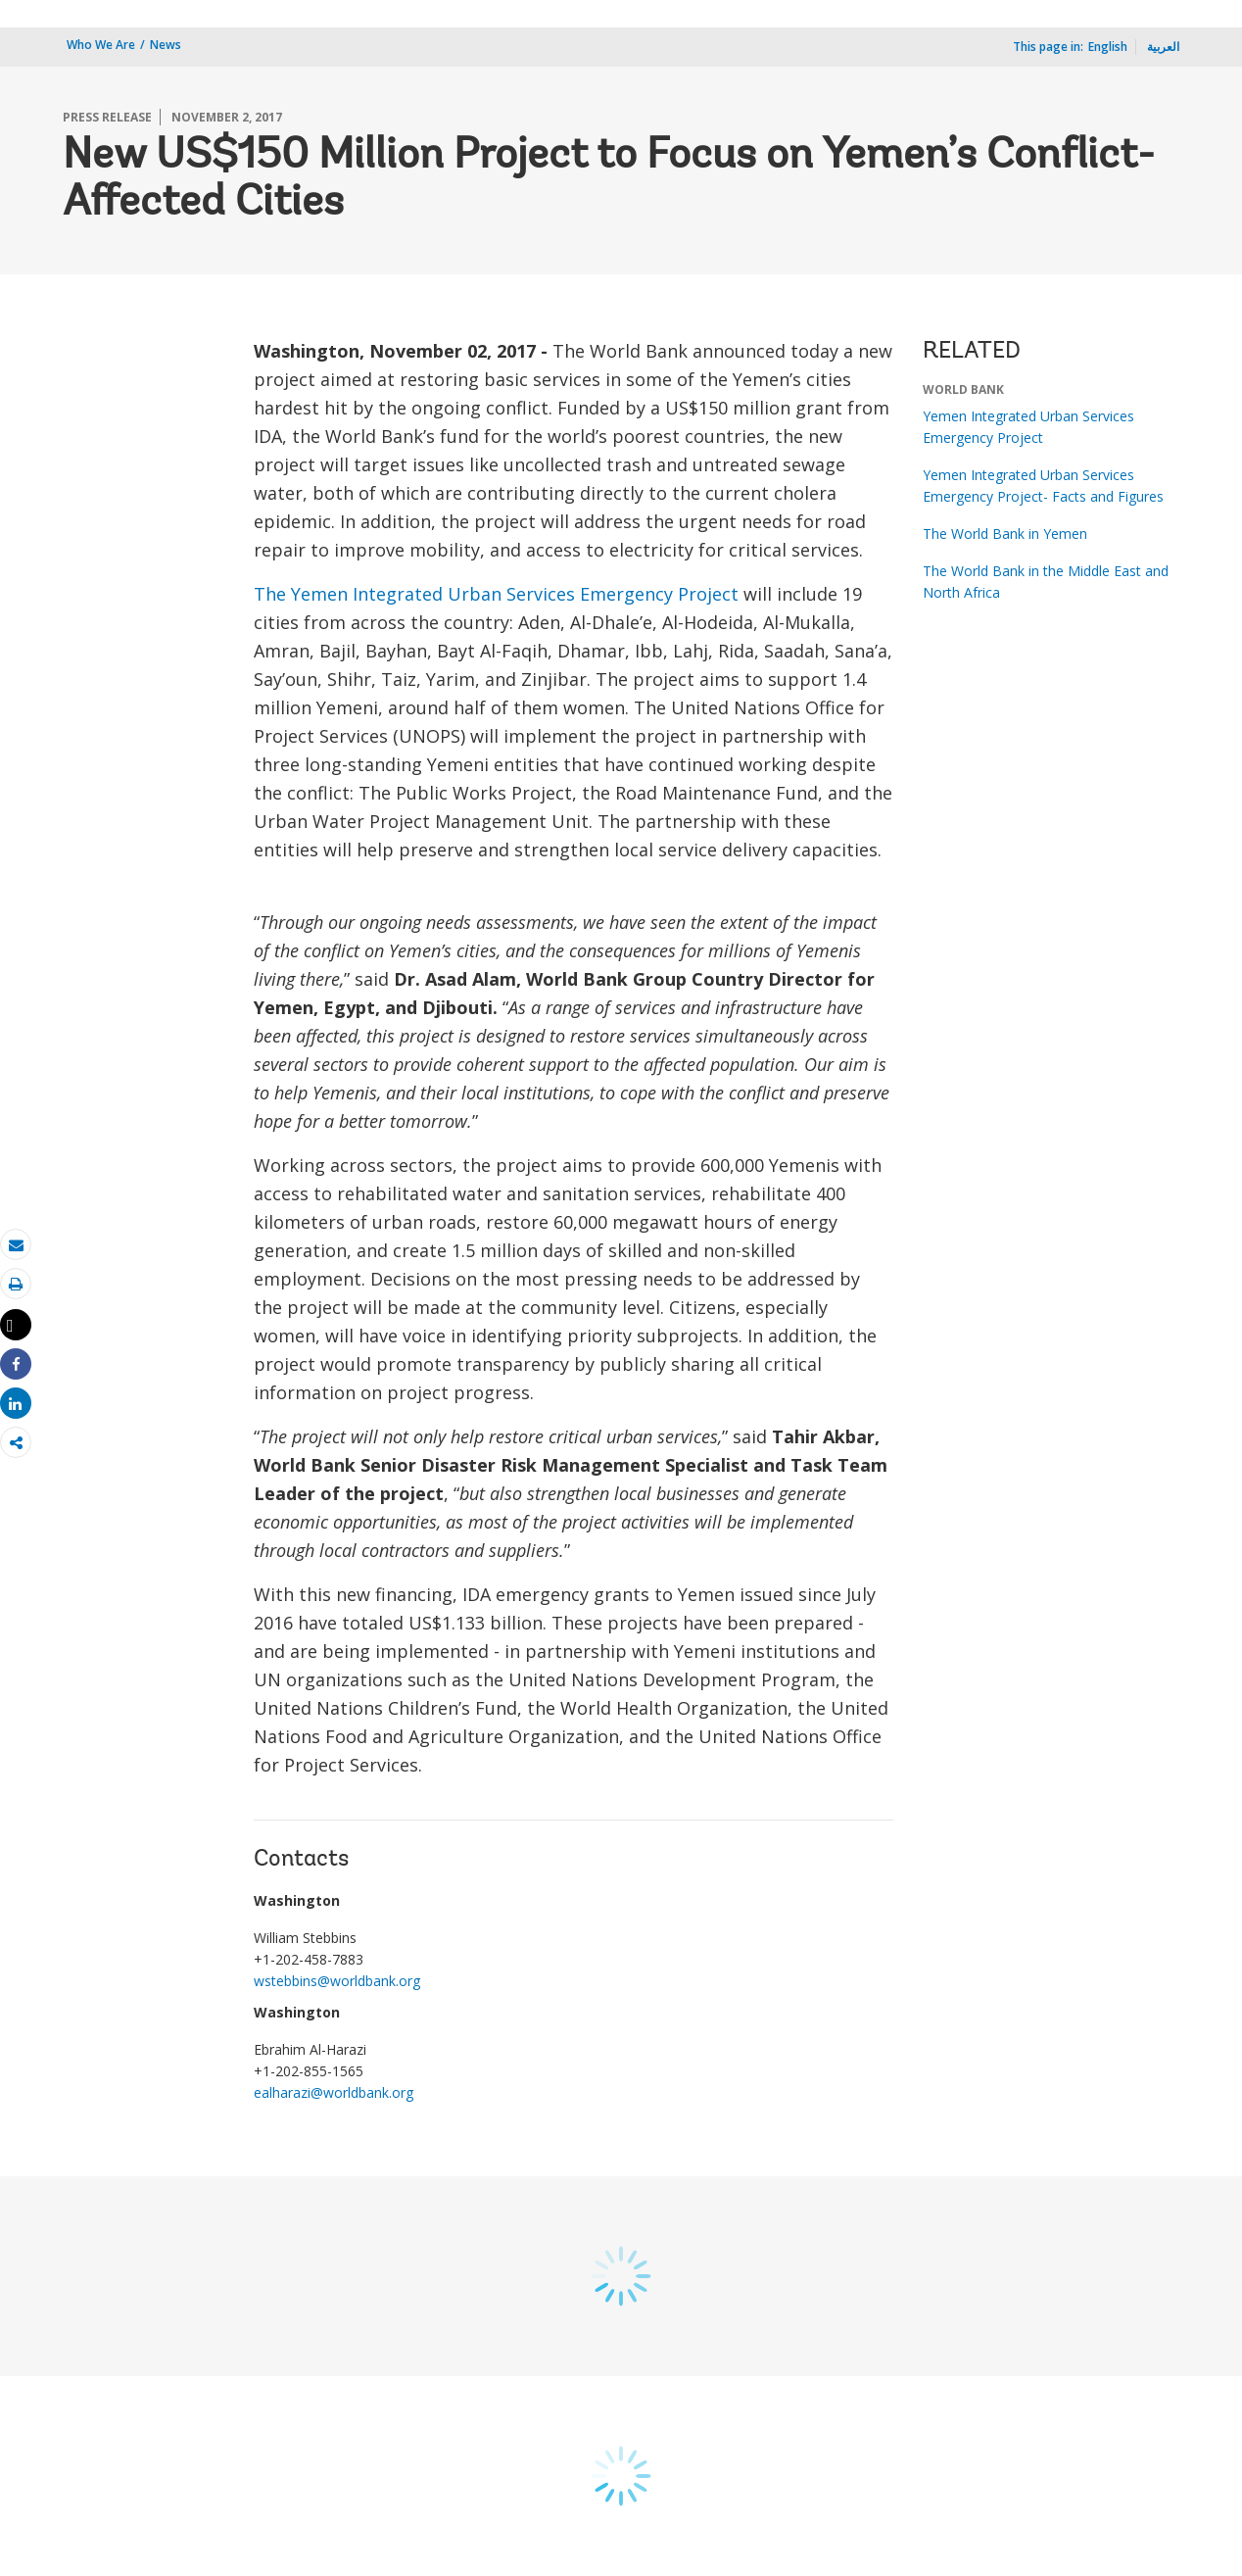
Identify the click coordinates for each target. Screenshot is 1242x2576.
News (165, 44)
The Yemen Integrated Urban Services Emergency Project (496, 594)
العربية (1163, 46)
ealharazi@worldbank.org (333, 2092)
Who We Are (101, 44)
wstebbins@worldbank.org (337, 1980)
